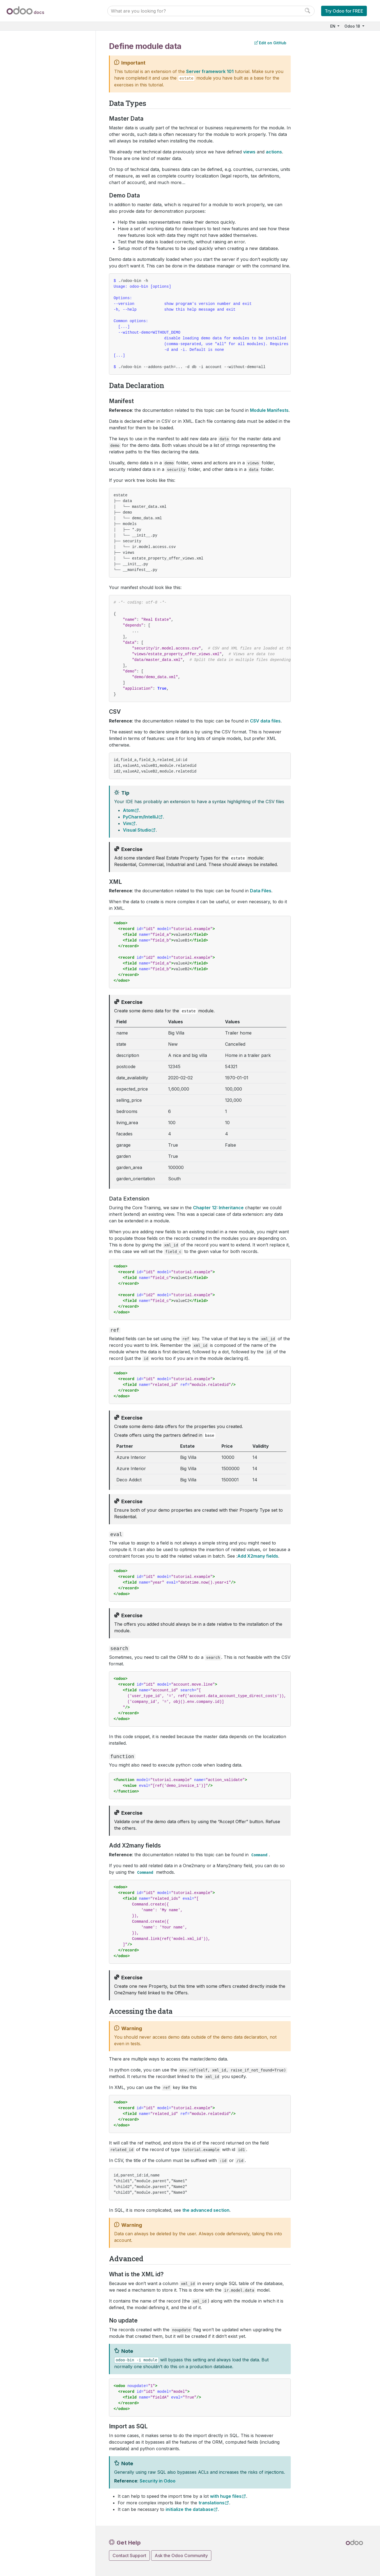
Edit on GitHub (270, 42)
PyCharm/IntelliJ (140, 817)
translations (211, 2502)
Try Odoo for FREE (344, 11)
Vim (127, 823)
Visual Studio (137, 830)
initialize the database (189, 2509)
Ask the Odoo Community (181, 2555)
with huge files (225, 2496)
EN (333, 26)
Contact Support (129, 2555)
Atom (128, 810)
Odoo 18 (352, 26)
